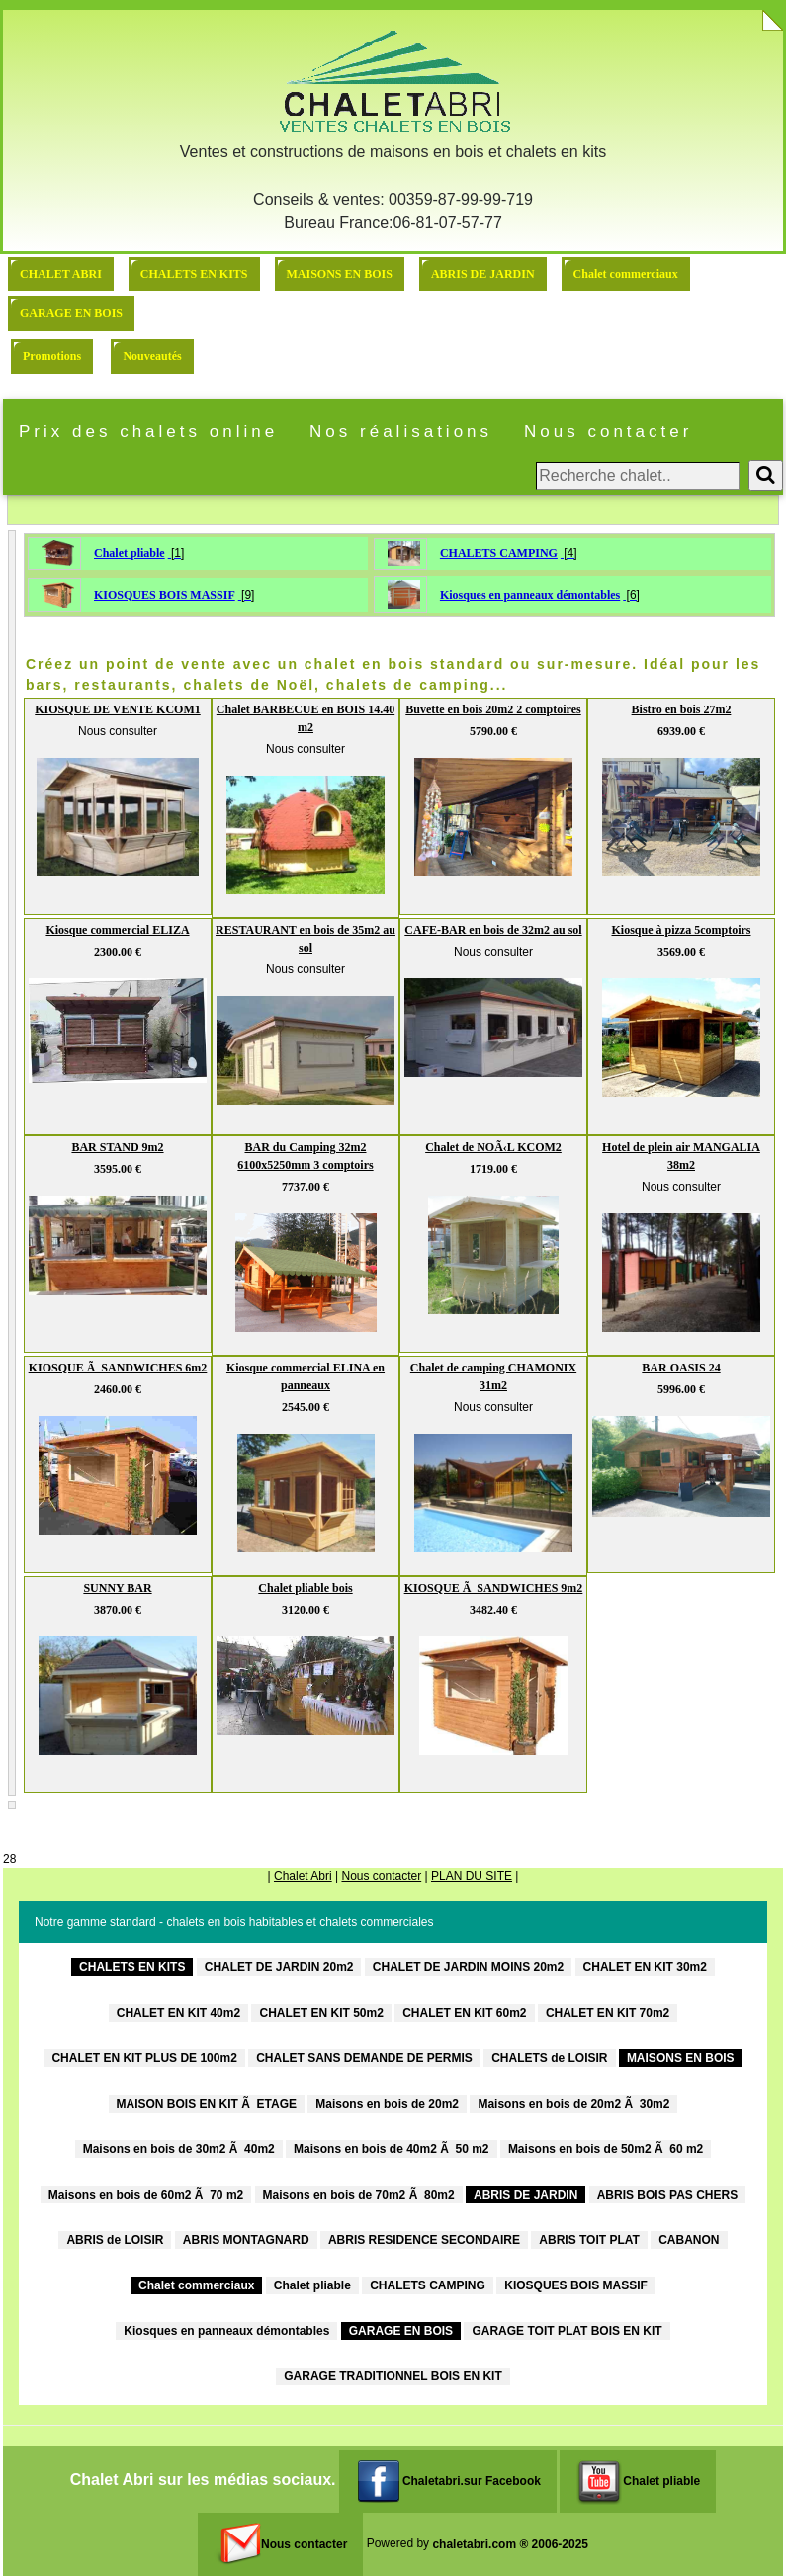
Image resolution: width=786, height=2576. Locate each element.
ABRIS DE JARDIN (483, 274)
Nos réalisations (400, 431)
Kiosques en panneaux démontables (530, 595)
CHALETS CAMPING (499, 553)
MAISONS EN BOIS (340, 274)
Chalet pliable (129, 553)
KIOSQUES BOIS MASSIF (164, 595)
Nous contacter (608, 431)
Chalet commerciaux (625, 274)
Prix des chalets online (148, 431)
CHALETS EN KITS (194, 274)
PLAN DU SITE (471, 1876)
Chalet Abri (303, 1876)
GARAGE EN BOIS (71, 313)
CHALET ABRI (61, 274)
